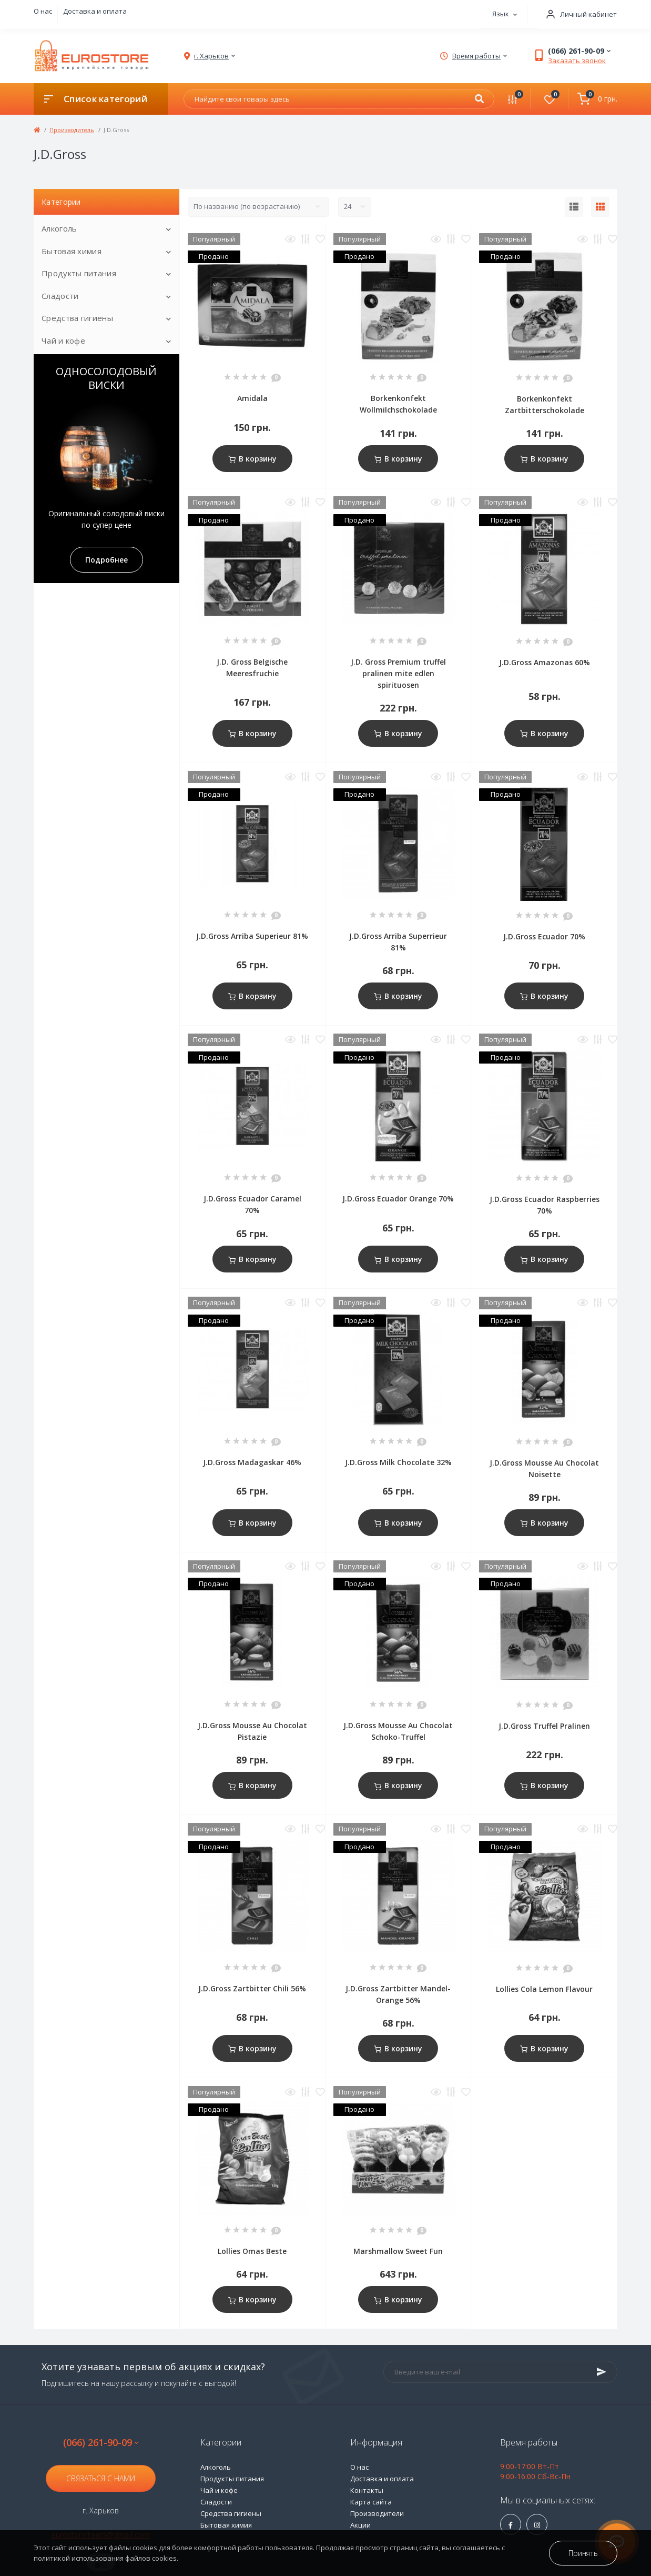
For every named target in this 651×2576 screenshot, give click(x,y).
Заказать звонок (577, 60)
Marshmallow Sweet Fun (398, 2251)
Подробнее (106, 560)
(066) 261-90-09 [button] (100, 2443)
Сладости (60, 295)
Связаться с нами (100, 2478)
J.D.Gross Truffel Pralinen (544, 1726)
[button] (577, 14)
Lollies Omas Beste (252, 2251)
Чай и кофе (63, 340)
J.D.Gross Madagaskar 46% (252, 1462)
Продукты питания (79, 273)
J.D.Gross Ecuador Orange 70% (398, 1199)
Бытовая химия (71, 251)
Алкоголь (59, 228)
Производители (377, 2513)
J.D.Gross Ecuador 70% (544, 936)
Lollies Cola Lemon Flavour (544, 1989)
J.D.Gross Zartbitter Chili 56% (252, 1988)
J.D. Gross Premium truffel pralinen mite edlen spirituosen (398, 673)
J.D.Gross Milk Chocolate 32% (398, 1462)
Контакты (366, 2490)
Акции (360, 2525)
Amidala (252, 398)
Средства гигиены (77, 318)
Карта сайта (371, 2502)
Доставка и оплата (95, 11)
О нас (43, 11)
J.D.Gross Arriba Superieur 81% (252, 936)
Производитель (71, 130)
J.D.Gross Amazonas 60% (544, 662)
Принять (583, 2553)
